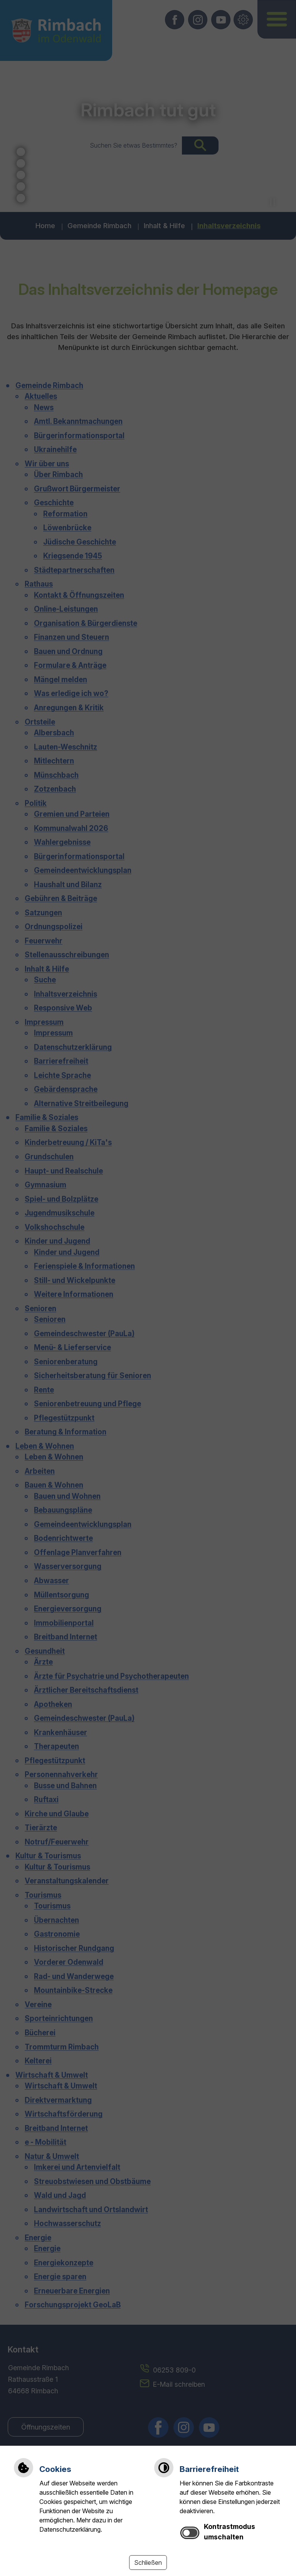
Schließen (148, 2562)
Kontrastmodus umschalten (229, 2531)
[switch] (190, 2532)
